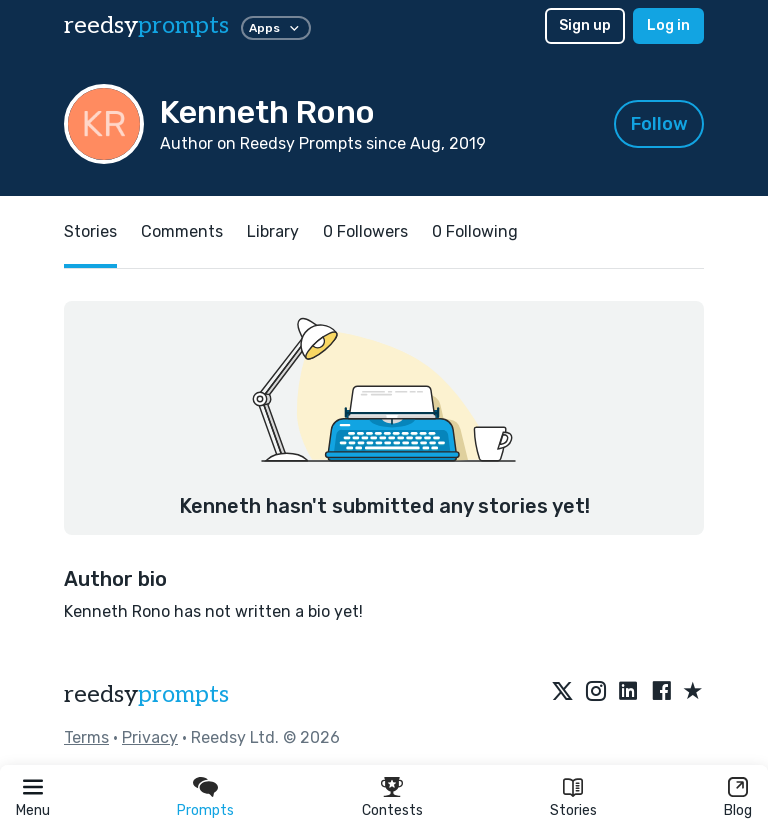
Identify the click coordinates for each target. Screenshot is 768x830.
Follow (659, 124)
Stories (573, 810)
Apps (276, 28)
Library (273, 231)
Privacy (150, 737)
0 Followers (365, 231)
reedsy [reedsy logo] (146, 25)
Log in (668, 25)
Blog (738, 810)
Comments (182, 231)
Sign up (585, 25)
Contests (392, 810)
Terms (86, 737)
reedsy (146, 694)
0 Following (475, 231)
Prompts (205, 810)
